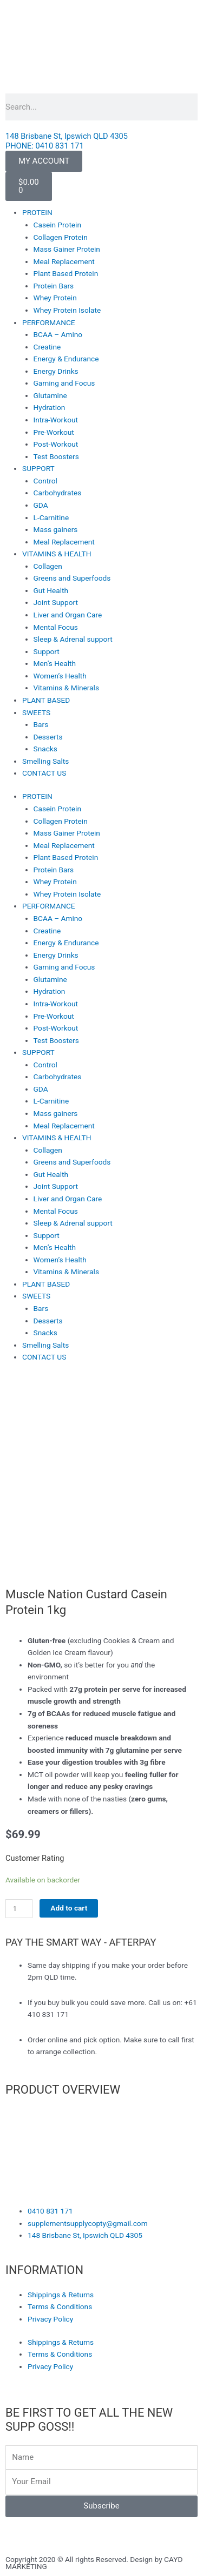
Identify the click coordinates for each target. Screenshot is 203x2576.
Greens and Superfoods (72, 578)
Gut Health (51, 590)
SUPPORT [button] (38, 468)
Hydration (50, 407)
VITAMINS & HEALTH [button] (56, 553)
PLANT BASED (46, 700)
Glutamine (50, 395)
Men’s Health (55, 663)
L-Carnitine (51, 517)
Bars (41, 724)
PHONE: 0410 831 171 (44, 146)
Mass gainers (56, 529)
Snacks (45, 748)
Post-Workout (56, 444)
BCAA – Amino (58, 334)
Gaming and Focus (64, 383)
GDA (41, 505)
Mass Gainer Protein (67, 249)
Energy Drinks (56, 371)
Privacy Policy (50, 2319)
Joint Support (56, 602)
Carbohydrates (58, 492)
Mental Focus (56, 627)
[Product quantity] (18, 1908)
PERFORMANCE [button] (48, 322)
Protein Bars (54, 285)
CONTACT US (44, 773)
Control (45, 480)
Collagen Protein (61, 237)
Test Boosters (56, 456)
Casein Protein (57, 224)
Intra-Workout (56, 419)
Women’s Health (60, 675)
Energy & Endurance (66, 358)
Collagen (48, 566)
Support (47, 651)
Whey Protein (55, 297)
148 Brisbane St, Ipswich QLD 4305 (66, 136)
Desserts (48, 736)
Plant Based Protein (66, 273)
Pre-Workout (54, 432)
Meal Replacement (64, 261)
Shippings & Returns (61, 2294)
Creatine (47, 346)
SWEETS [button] (36, 712)
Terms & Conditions (60, 2306)
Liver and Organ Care (68, 614)
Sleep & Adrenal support (73, 639)
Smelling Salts (45, 761)
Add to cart (68, 1908)
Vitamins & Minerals (66, 687)
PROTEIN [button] (37, 212)
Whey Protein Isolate (67, 310)
